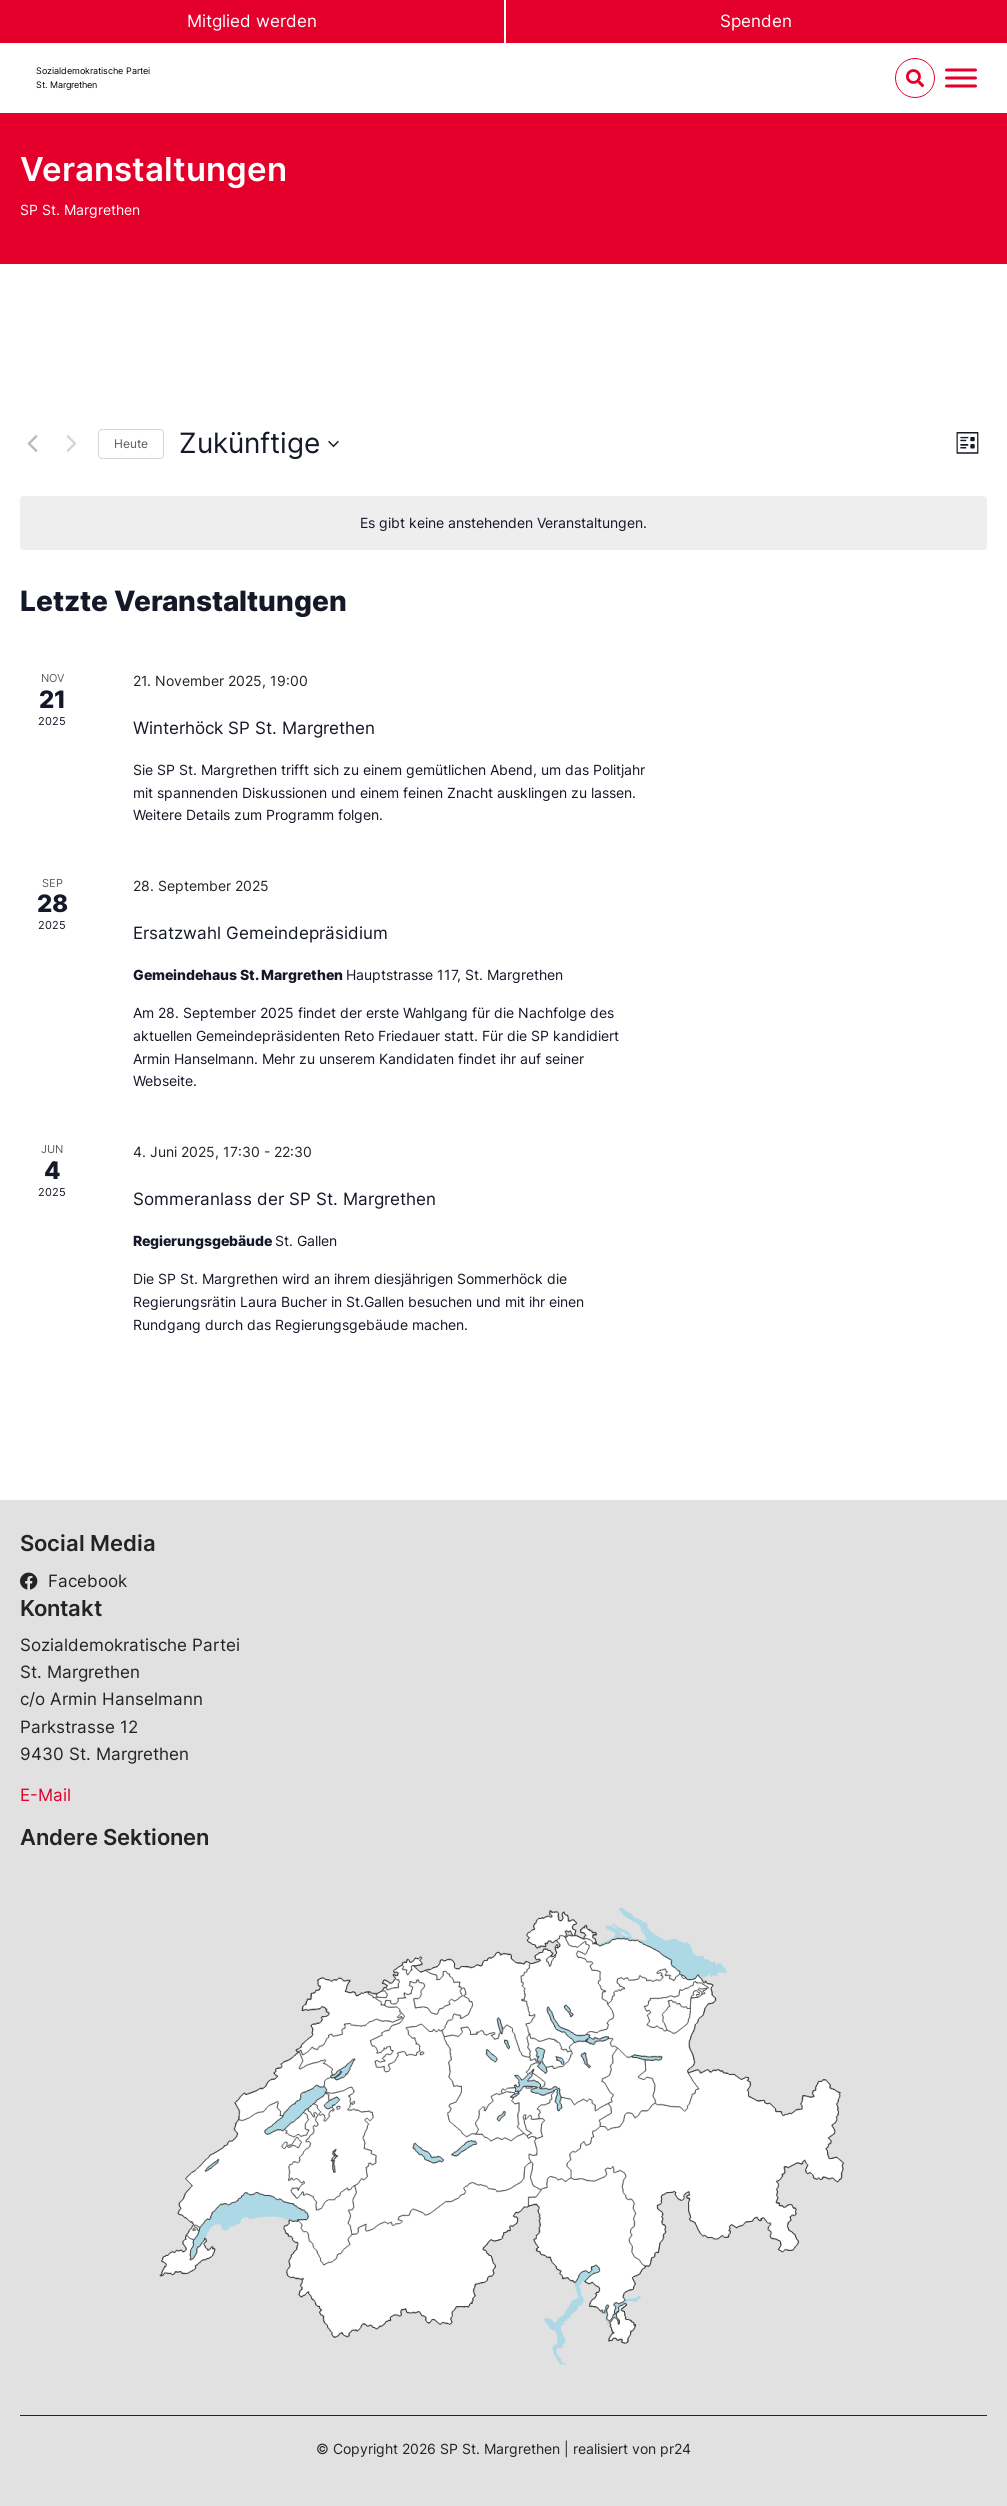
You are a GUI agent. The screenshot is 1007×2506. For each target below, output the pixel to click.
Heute (131, 443)
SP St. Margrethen (80, 209)
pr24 (675, 2448)
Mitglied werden (252, 21)
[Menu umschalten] (961, 78)
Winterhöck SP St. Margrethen (254, 728)
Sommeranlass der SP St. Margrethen (284, 1199)
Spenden (756, 21)
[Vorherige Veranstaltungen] (32, 444)
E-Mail (45, 1795)
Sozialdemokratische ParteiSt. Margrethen (93, 77)
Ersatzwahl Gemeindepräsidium (260, 933)
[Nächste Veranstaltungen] (71, 444)
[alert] (503, 523)
